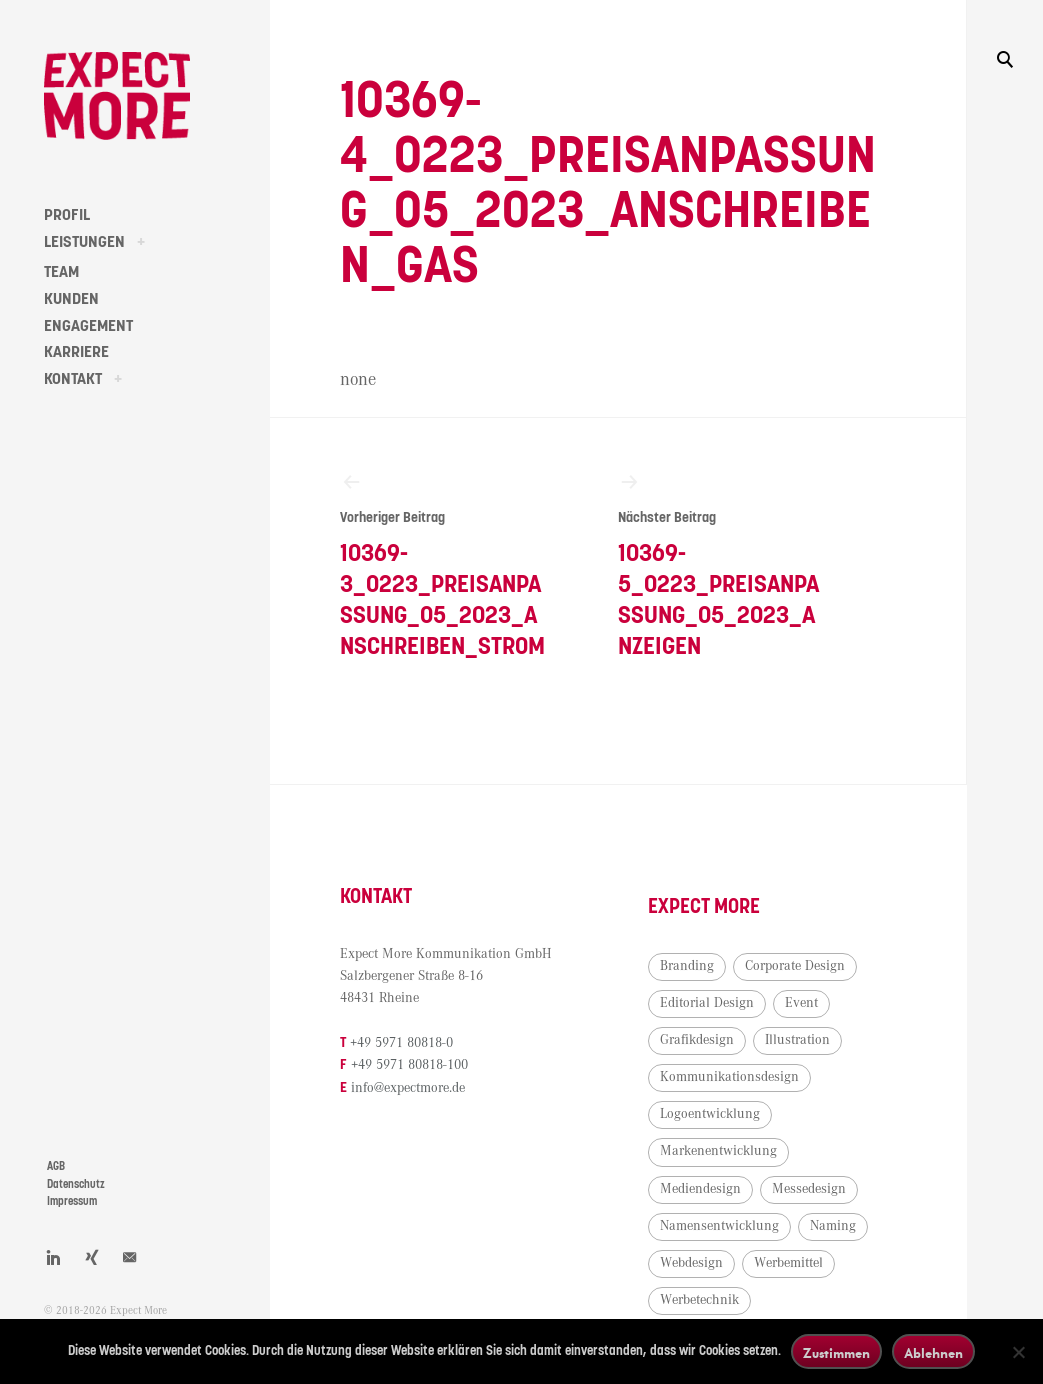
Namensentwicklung (719, 1226)
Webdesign (691, 1263)
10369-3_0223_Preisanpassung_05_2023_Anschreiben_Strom (444, 564)
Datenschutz (76, 1184)
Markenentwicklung (718, 1151)
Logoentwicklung (710, 1114)
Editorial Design (707, 1003)
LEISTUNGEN (84, 242)
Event (801, 1003)
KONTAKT (73, 379)
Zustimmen (836, 1352)
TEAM (61, 272)
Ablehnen (933, 1352)
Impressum (72, 1201)
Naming (833, 1226)
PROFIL (67, 215)
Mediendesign (700, 1189)
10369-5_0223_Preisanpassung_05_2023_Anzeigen (722, 564)
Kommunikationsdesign (729, 1077)
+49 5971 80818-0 (401, 1043)
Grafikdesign (697, 1040)
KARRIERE (76, 352)
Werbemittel (788, 1263)
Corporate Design (795, 966)
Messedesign (809, 1189)
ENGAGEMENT (88, 326)
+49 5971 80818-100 (409, 1065)
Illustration (797, 1040)
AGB (56, 1166)
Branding (687, 966)
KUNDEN (71, 299)
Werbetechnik (699, 1300)
